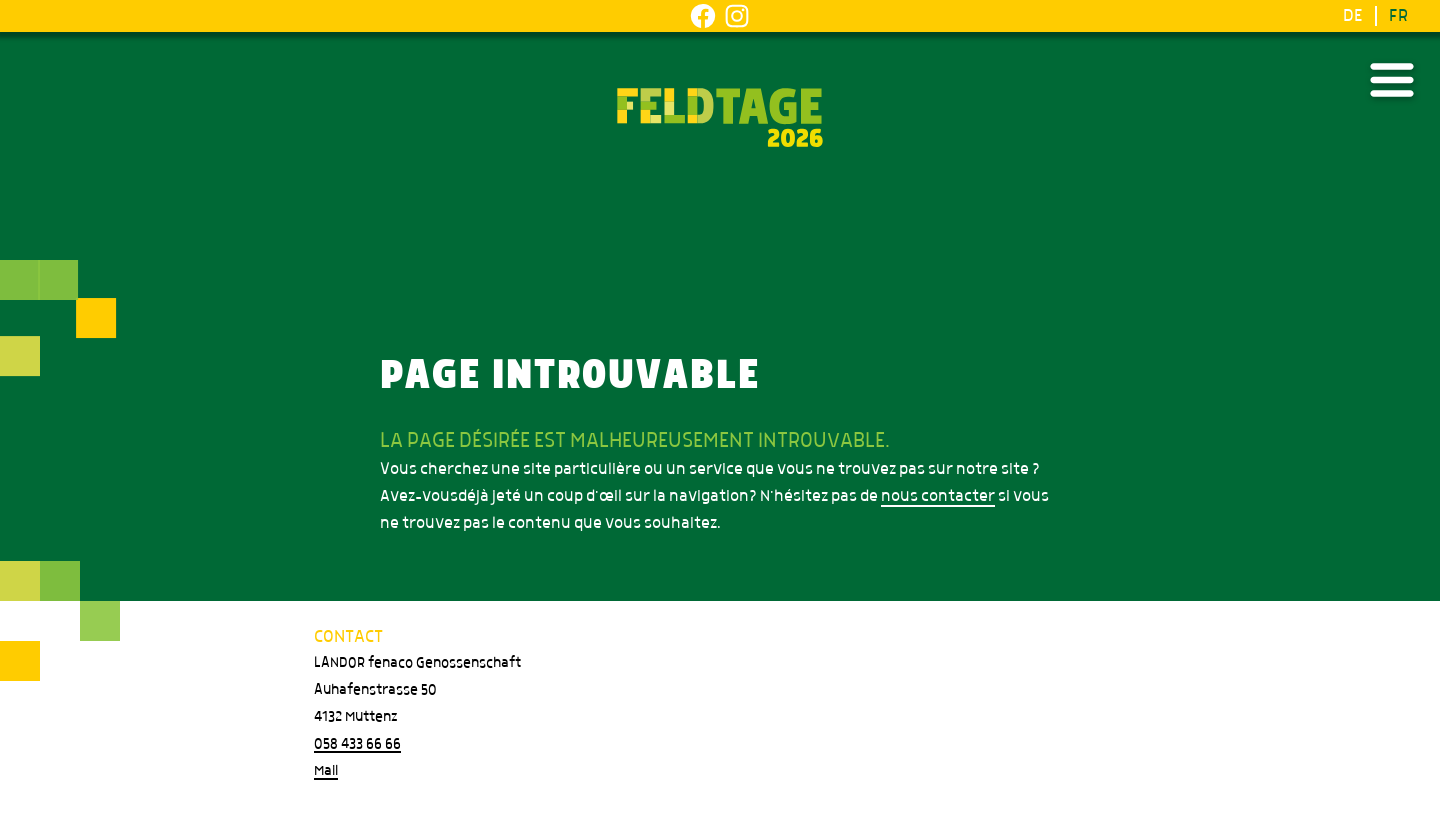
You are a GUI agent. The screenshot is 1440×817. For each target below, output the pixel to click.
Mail (326, 771)
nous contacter (938, 496)
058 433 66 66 (357, 744)
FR (1398, 16)
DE (1353, 16)
